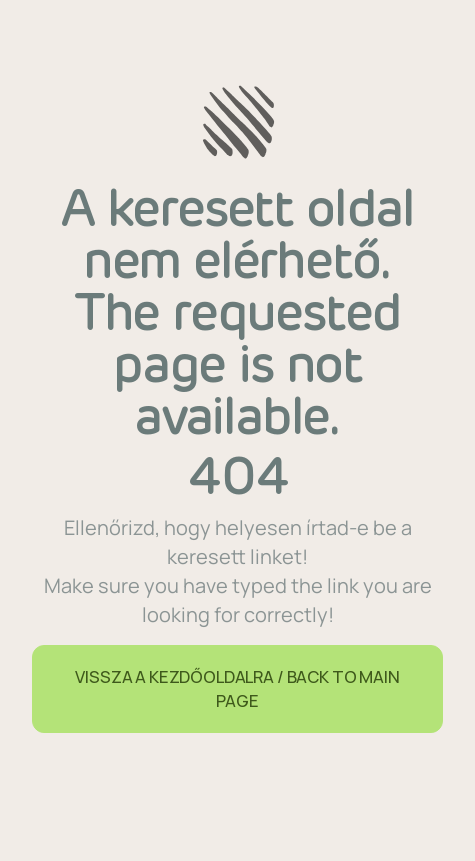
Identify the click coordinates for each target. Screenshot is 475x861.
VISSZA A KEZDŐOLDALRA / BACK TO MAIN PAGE (237, 689)
